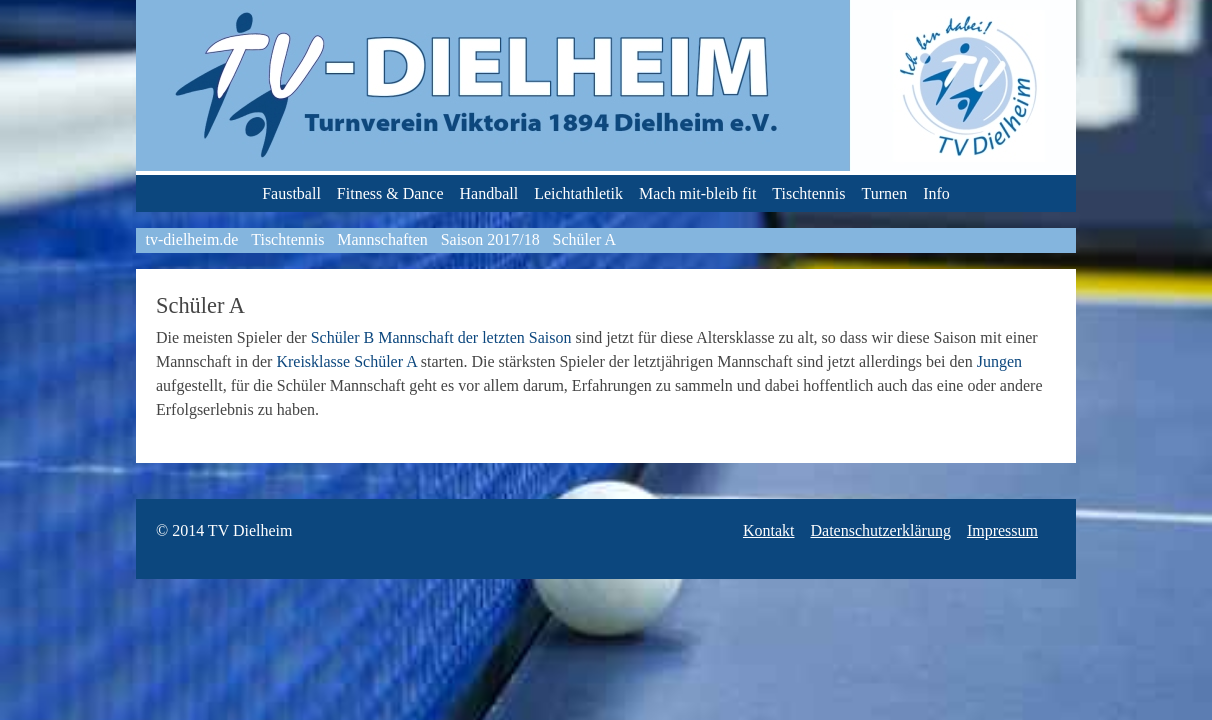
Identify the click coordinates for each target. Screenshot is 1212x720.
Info (936, 193)
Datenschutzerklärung (881, 530)
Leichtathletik (578, 193)
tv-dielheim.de (192, 239)
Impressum (1002, 530)
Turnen (885, 193)
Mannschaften (382, 239)
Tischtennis (808, 193)
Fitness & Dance (390, 193)
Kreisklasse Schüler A (346, 361)
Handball (489, 193)
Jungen (999, 361)
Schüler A (585, 239)
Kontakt (769, 530)
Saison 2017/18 (490, 239)
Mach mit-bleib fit (697, 193)
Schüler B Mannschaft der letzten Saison (441, 337)
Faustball (291, 193)
